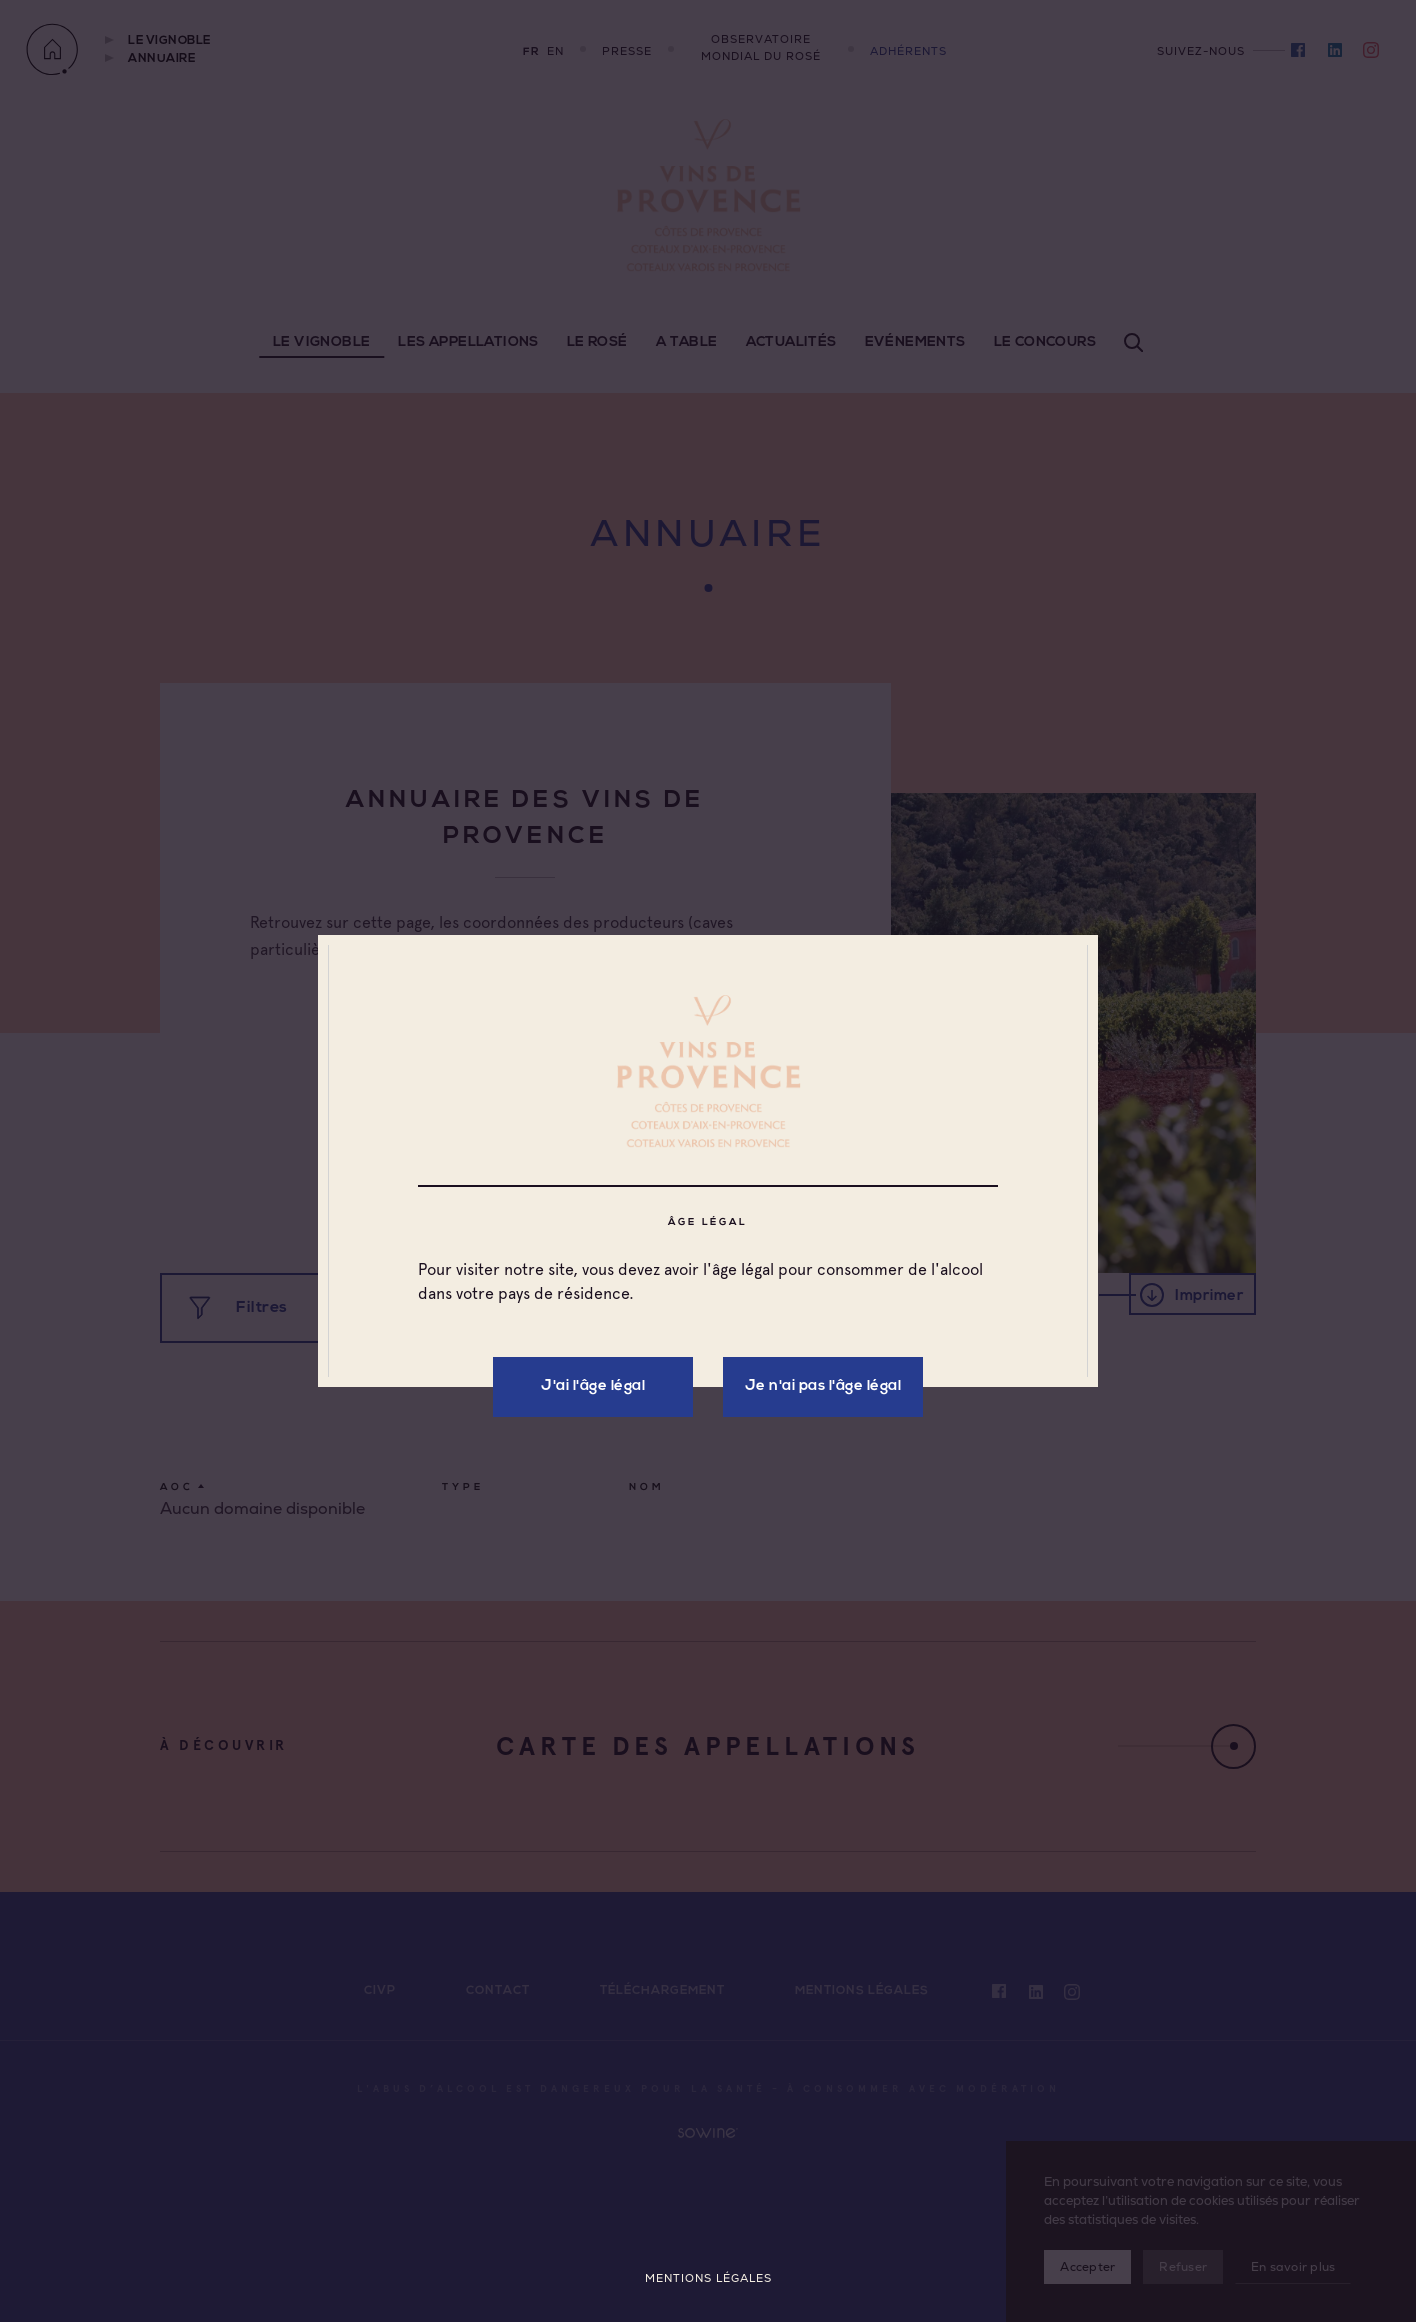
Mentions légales (708, 2278)
